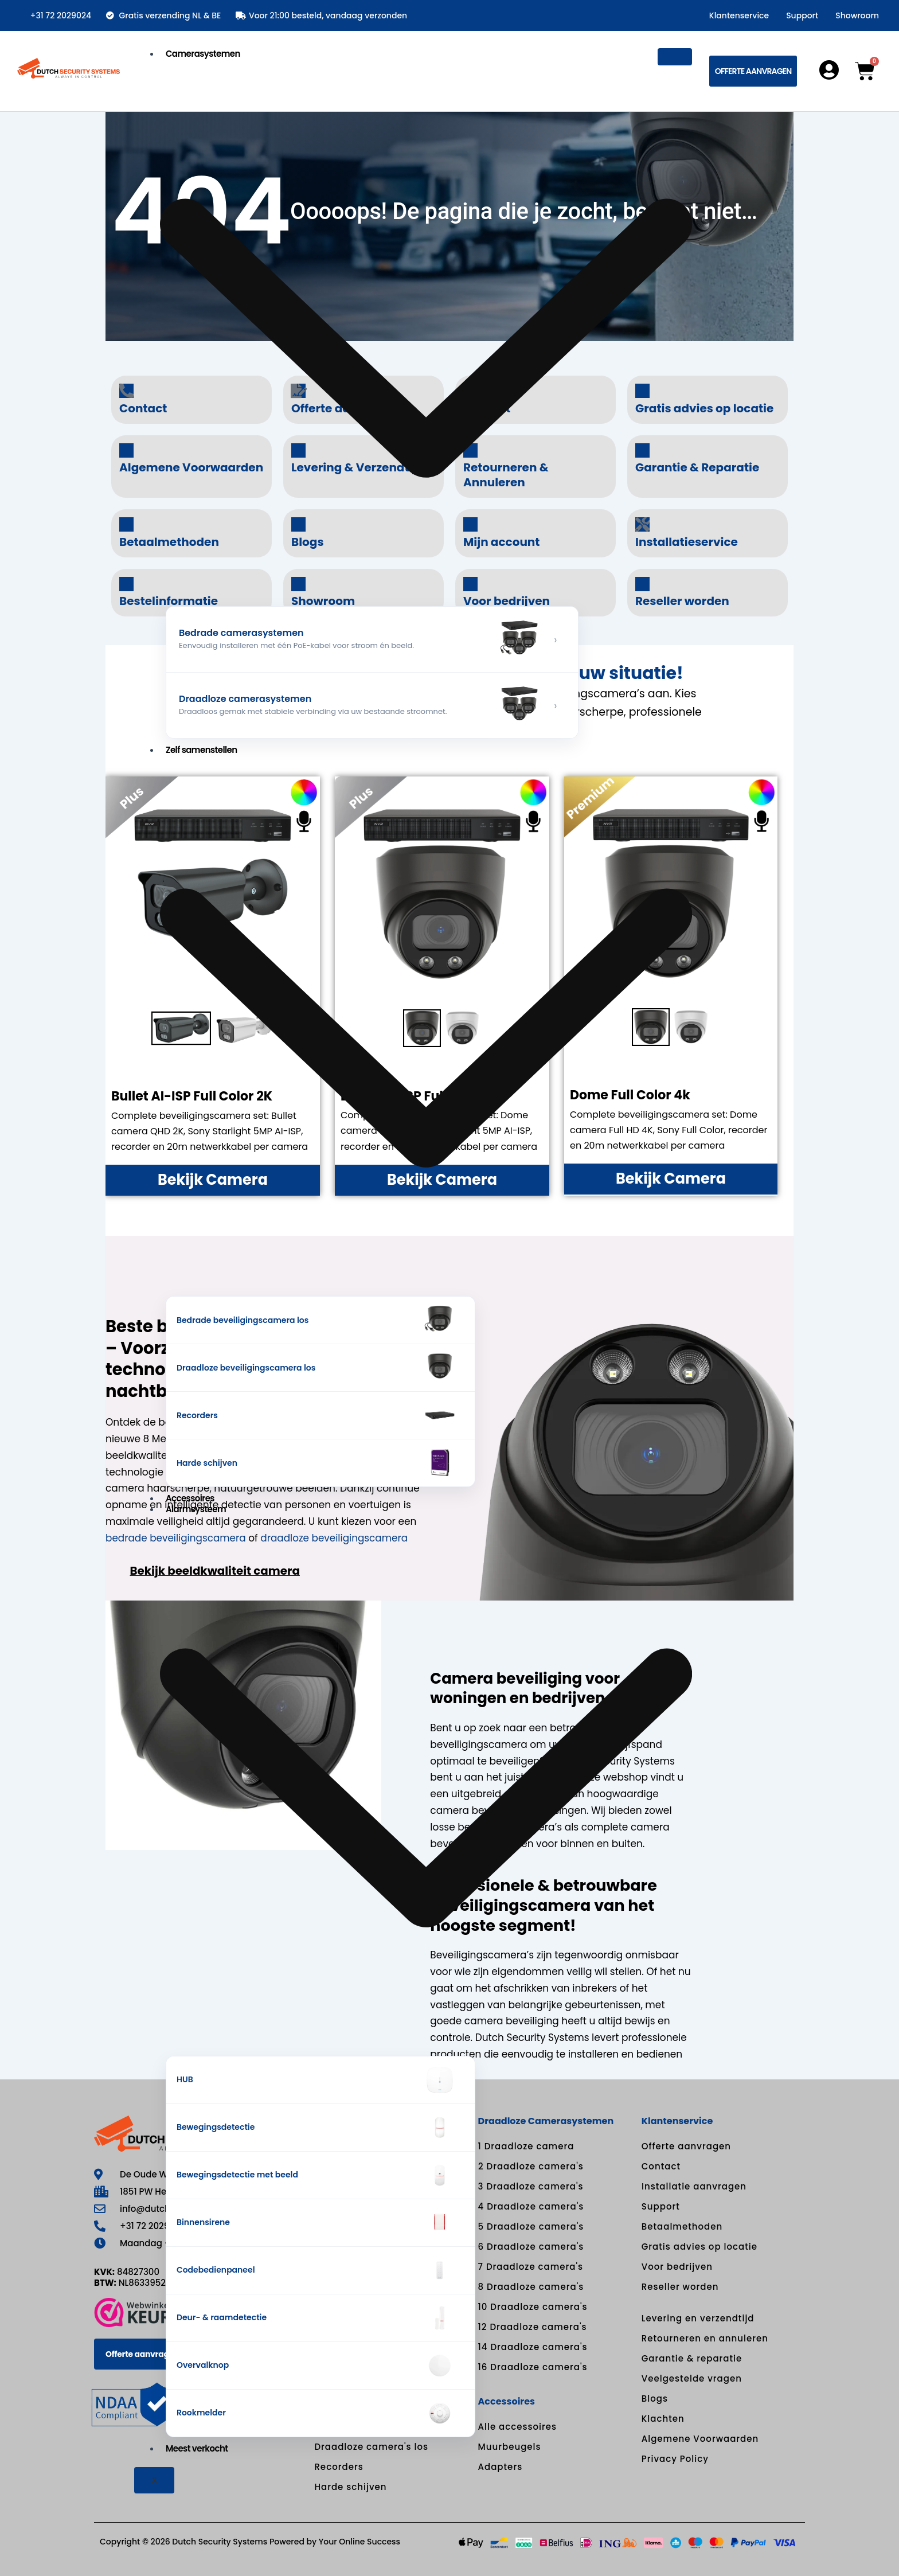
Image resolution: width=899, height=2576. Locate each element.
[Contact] (126, 391)
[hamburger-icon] (675, 56)
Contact (143, 408)
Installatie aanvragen (694, 2186)
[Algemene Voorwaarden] (126, 450)
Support (802, 15)
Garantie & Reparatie (697, 467)
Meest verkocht (197, 2448)
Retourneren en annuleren (705, 2338)
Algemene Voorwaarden (700, 2439)
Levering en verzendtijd (698, 2318)
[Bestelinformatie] (126, 584)
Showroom (857, 15)
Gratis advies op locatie (704, 408)
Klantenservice (739, 15)
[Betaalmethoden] (126, 524)
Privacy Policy (675, 2459)
